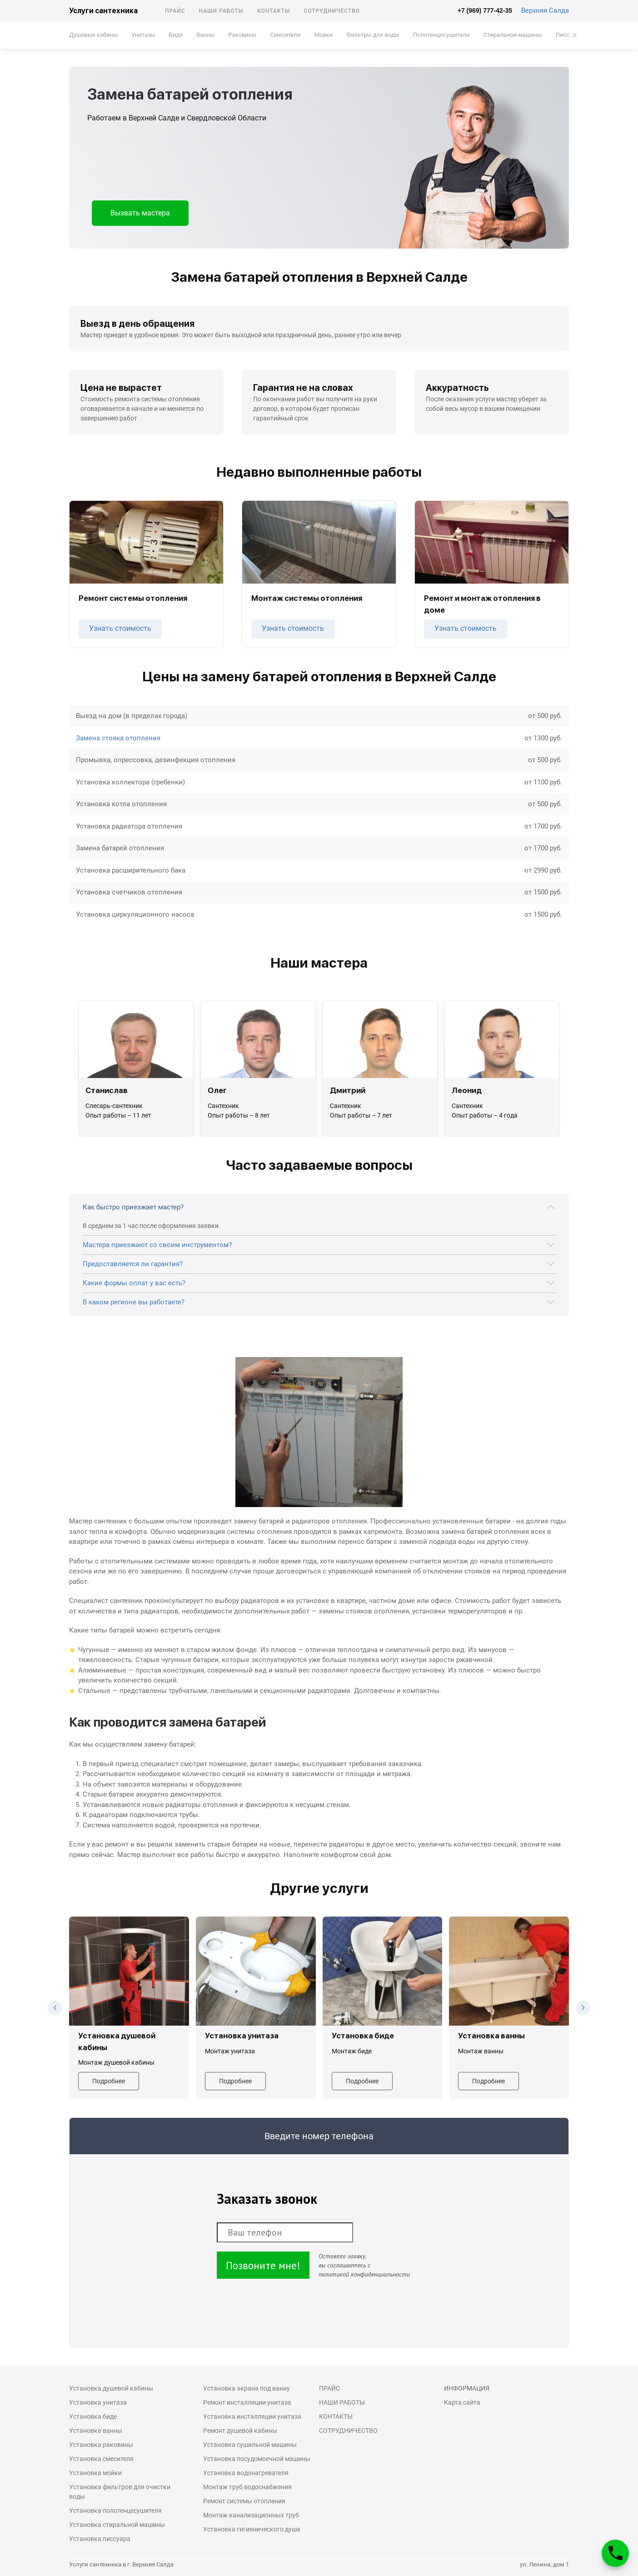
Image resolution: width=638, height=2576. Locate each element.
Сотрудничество (332, 11)
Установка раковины (101, 2444)
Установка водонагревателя (246, 2472)
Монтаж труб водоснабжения (247, 2487)
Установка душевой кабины (111, 2388)
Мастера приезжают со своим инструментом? (157, 1245)
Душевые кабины (93, 34)
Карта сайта (462, 2402)
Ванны (205, 34)
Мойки (323, 34)
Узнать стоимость (120, 628)
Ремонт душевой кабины (240, 2430)
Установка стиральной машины (117, 2524)
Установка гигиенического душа (251, 2529)
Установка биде (93, 2416)
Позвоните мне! (263, 2265)
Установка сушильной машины (250, 2444)
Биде (176, 34)
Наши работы (221, 11)
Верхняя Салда (545, 10)
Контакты (273, 11)
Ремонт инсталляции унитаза (247, 2402)
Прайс (175, 11)
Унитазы (143, 34)
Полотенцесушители (441, 34)
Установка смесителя (101, 2458)
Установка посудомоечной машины (256, 2458)
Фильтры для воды (372, 34)
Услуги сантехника (103, 10)
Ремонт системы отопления (244, 2501)
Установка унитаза (98, 2402)
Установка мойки (95, 2472)
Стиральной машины (512, 34)
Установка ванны (95, 2430)
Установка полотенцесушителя (115, 2510)
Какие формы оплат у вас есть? (134, 1283)
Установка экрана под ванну (246, 2388)
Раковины (242, 34)
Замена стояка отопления (118, 738)
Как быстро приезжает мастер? (133, 1207)
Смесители (285, 34)
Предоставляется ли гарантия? (133, 1264)
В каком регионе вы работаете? (133, 1302)
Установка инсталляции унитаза (252, 2416)
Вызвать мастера (140, 213)
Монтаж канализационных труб (251, 2515)
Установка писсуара (99, 2538)
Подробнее (108, 2081)
